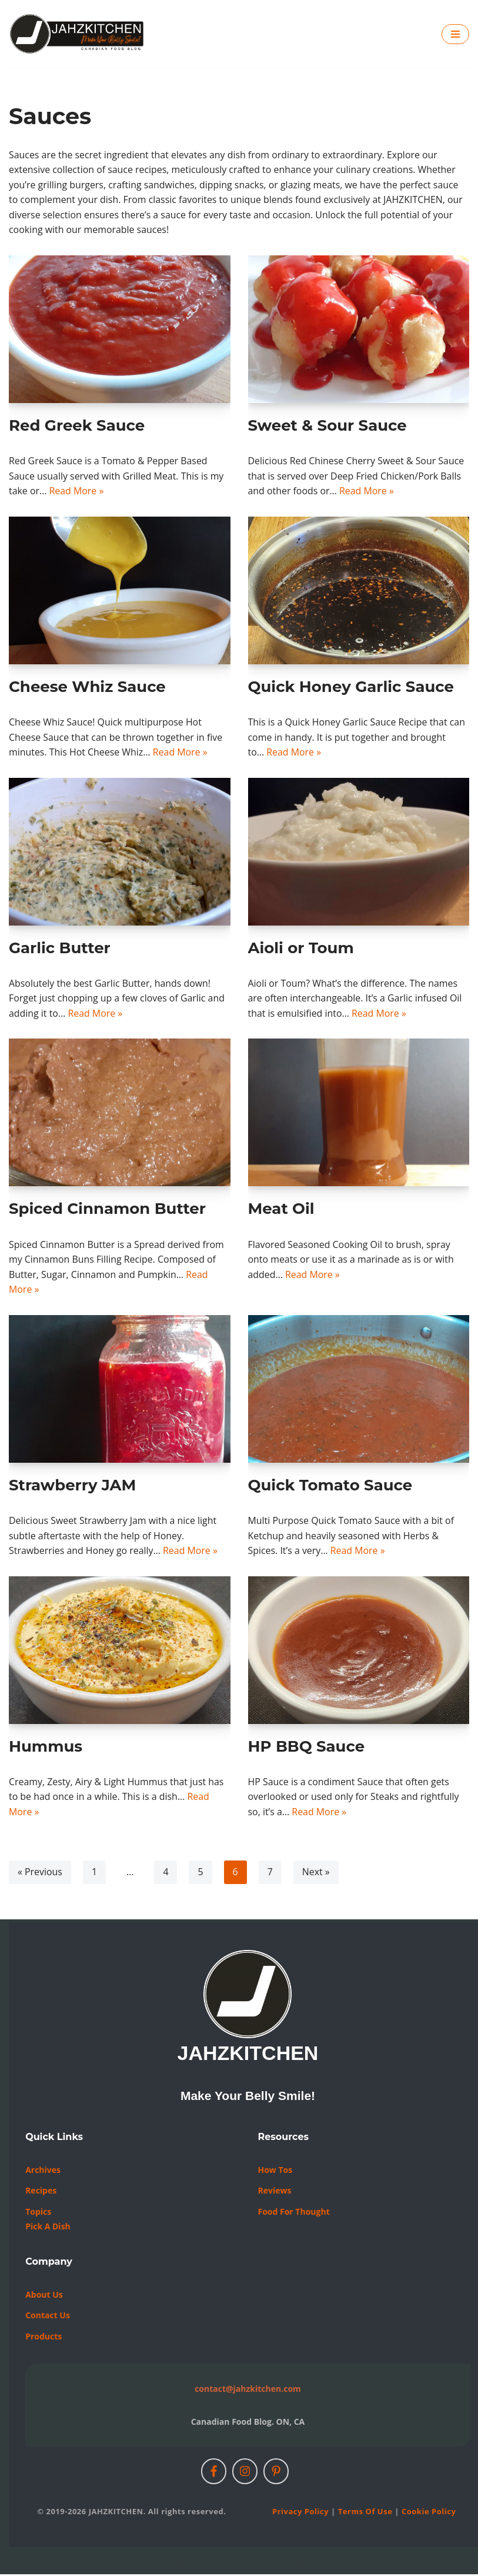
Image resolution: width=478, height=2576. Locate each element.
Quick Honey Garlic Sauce (351, 687)
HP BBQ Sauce (306, 1747)
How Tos (275, 2171)
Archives (43, 2171)
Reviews (274, 2192)
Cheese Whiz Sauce (87, 687)
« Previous (40, 1874)
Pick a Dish (48, 2228)
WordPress (282, 2563)
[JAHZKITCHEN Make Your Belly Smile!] (77, 33)
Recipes (40, 2192)
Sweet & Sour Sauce (327, 426)
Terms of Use (365, 2513)
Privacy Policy (300, 2513)
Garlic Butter (60, 948)
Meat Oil (281, 1209)
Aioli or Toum (301, 948)
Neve (183, 2563)
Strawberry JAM (72, 1486)
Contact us (47, 2316)
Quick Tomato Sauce (330, 1486)
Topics (38, 2213)
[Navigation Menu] (455, 34)
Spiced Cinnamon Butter (107, 1209)
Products (43, 2338)
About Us (44, 2296)
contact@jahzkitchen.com (248, 2390)
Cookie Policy (429, 2513)
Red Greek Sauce (77, 426)
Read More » (76, 491)
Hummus (45, 1747)
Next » (316, 1874)
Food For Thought (293, 2213)
